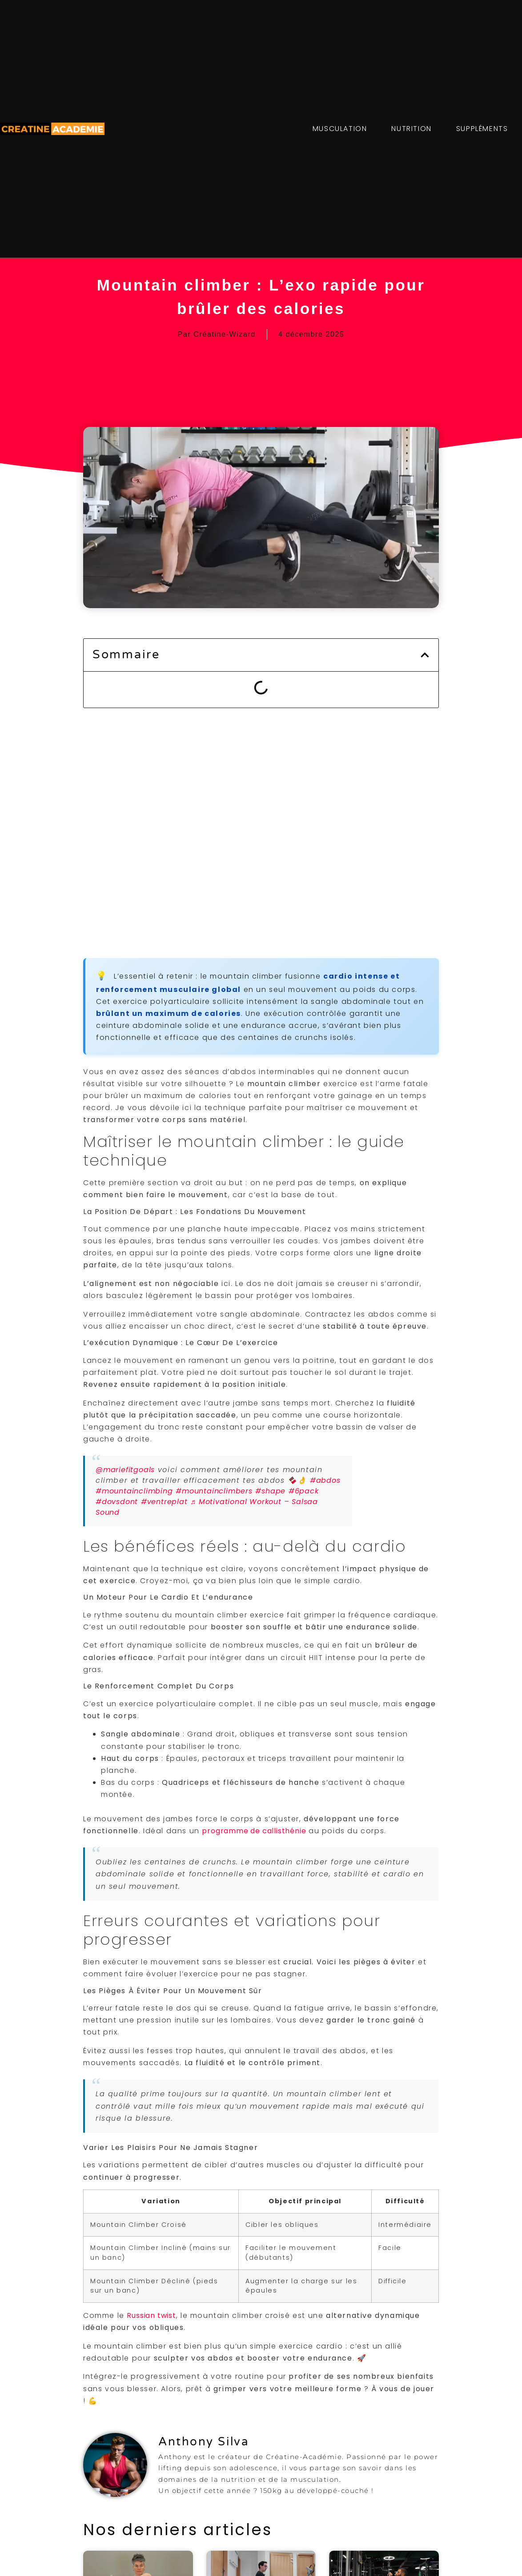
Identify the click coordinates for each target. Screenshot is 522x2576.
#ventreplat (164, 1502)
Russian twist (151, 2315)
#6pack (304, 1491)
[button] (425, 655)
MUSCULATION (340, 128)
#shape (270, 1491)
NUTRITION (411, 128)
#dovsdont (117, 1502)
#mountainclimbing (134, 1491)
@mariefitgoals (125, 1470)
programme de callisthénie (254, 1831)
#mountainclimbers (214, 1491)
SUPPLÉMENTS (482, 128)
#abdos (325, 1480)
